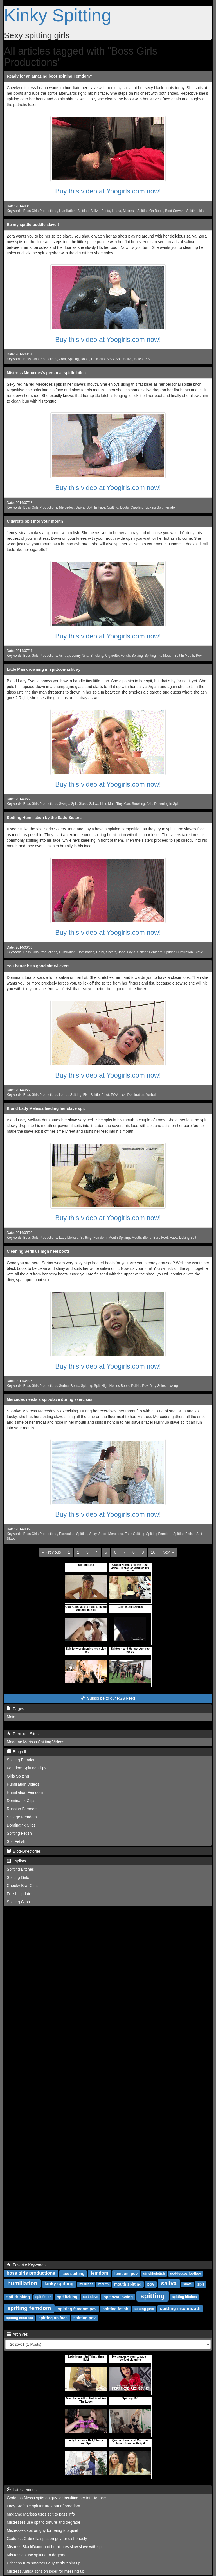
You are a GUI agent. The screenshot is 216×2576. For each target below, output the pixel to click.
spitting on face (53, 2317)
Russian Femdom (22, 1809)
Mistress (129, 211)
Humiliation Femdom (25, 1792)
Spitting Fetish (183, 1534)
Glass (83, 804)
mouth (103, 2284)
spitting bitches (184, 2297)
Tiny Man (123, 804)
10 (153, 1552)
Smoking (96, 656)
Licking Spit (154, 507)
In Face (99, 507)
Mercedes (66, 507)
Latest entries (22, 2489)
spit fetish (43, 2297)
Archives (17, 2334)
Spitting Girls (18, 1877)
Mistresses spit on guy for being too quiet (42, 2530)
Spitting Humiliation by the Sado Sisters (44, 817)
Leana (116, 211)
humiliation (22, 2283)
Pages (15, 1708)
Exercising (67, 1534)
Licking (173, 1386)
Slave (199, 952)
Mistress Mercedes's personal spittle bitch (46, 373)
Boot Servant (174, 211)
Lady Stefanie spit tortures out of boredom (43, 2506)
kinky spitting (58, 2283)
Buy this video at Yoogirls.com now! (108, 191)
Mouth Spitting (119, 1238)
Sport (102, 1534)
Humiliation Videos (23, 1784)
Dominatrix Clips (21, 1800)
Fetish (125, 656)
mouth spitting (127, 2284)
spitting (152, 2295)
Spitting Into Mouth (158, 656)
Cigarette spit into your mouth (35, 521)
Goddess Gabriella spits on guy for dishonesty (47, 2538)
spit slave (90, 2297)
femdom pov (126, 2273)
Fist (86, 1095)
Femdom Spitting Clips (26, 1768)
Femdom (171, 507)
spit (200, 2284)
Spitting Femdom (149, 952)
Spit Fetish (16, 1841)
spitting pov (84, 2317)
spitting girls (144, 2309)
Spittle (95, 1095)
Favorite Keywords (26, 2265)
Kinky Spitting (57, 15)
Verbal (151, 1095)
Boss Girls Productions (40, 211)
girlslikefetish (154, 2273)
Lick (122, 1095)
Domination (85, 952)
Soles (138, 359)
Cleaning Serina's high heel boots (38, 1251)
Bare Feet (160, 1238)
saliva (169, 2283)
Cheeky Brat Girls (22, 1885)
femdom (99, 2273)
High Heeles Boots (115, 1386)
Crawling (136, 507)
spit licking (67, 2296)
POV (114, 1095)
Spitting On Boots (150, 211)
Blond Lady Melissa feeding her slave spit (46, 1108)
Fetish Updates (20, 1893)
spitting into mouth (180, 2308)
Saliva (94, 211)
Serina (64, 1386)
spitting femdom (29, 2308)
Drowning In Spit (166, 804)
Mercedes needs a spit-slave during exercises (49, 1399)
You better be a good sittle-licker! (38, 966)
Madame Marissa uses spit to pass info (41, 2514)
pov (150, 2284)
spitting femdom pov (77, 2308)
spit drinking (18, 2296)
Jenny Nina (80, 656)
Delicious (98, 359)
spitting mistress (19, 2318)
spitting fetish (115, 2308)
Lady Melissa (68, 1238)
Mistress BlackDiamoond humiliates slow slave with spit (55, 2547)
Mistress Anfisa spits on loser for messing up (45, 2571)
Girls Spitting (18, 1776)
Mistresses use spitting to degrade (36, 2555)
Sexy (110, 359)
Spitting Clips (18, 1902)
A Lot (105, 1095)
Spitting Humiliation (178, 952)
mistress (86, 2284)
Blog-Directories (24, 1851)
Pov (147, 359)
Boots (105, 211)
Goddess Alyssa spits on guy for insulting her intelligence (56, 2498)
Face (173, 1238)
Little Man (107, 804)
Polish (135, 1386)
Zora (62, 359)
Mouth (136, 1238)
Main (11, 1717)
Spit (119, 359)
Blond (147, 1238)
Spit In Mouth (184, 656)
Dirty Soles (157, 1386)
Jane (121, 952)
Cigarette (112, 656)
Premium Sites (23, 1733)
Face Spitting (134, 1534)
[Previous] (51, 1552)
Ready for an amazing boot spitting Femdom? (49, 76)
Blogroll (16, 1751)
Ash (149, 804)
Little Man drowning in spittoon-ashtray (43, 669)
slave (187, 2284)
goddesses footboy (185, 2273)
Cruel (100, 952)
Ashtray (64, 656)
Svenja (64, 804)
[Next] (168, 1552)
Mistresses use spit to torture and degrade (43, 2522)
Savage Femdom (22, 1817)
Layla (131, 952)
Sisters (111, 952)
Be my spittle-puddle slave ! (33, 224)
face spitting (72, 2273)
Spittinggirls (195, 211)
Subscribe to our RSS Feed (108, 1698)
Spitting (83, 211)
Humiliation (67, 211)
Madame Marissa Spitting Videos (35, 1742)
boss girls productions (31, 2273)
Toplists (16, 1861)
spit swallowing (118, 2296)
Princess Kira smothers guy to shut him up (43, 2563)
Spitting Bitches (20, 1869)
